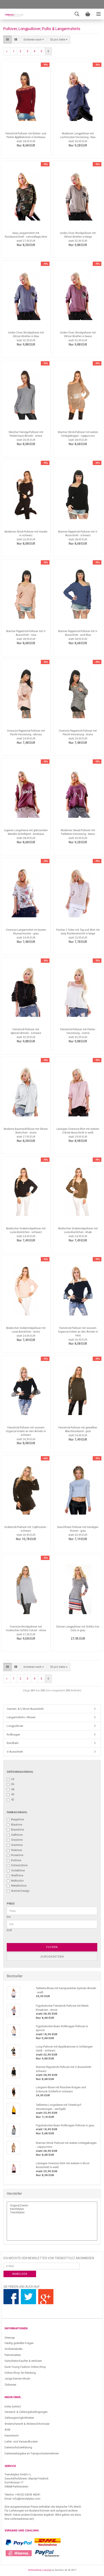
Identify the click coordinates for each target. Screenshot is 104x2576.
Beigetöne (15, 1819)
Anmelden (19, 2273)
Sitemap (10, 2337)
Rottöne (14, 1860)
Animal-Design (18, 1891)
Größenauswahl (20, 1771)
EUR (9, 1930)
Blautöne (14, 1824)
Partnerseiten (13, 2355)
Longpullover (15, 1726)
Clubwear (10, 2384)
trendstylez (52, 2209)
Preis (11, 1903)
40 (10, 1794)
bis (9, 1916)
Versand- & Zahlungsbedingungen (26, 2411)
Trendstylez (52, 2212)
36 (10, 1784)
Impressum (12, 2435)
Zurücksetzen (52, 1956)
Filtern (52, 1947)
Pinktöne (14, 1850)
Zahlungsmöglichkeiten (19, 2417)
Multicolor (15, 1880)
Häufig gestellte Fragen (19, 2343)
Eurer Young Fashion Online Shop (25, 2366)
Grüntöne (15, 1845)
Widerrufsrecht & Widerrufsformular (27, 2423)
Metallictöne (16, 1885)
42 (10, 1799)
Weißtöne (15, 1875)
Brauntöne (15, 1829)
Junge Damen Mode (17, 2378)
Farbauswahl (17, 1812)
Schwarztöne (17, 1865)
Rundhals (12, 1743)
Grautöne (15, 1840)
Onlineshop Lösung (39, 2570)
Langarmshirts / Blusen (21, 1717)
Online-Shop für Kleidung (20, 2372)
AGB (7, 2429)
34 (10, 1779)
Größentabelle (13, 2349)
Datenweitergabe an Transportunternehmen (32, 2453)
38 (10, 1789)
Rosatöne (15, 1855)
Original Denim (52, 2205)
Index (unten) (13, 2406)
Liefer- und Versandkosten (21, 2441)
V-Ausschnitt (15, 1751)
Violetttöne (16, 1870)
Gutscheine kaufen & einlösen (23, 2360)
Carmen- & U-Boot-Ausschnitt (25, 1708)
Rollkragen (13, 1734)
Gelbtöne (15, 1835)
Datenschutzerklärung (18, 2447)
